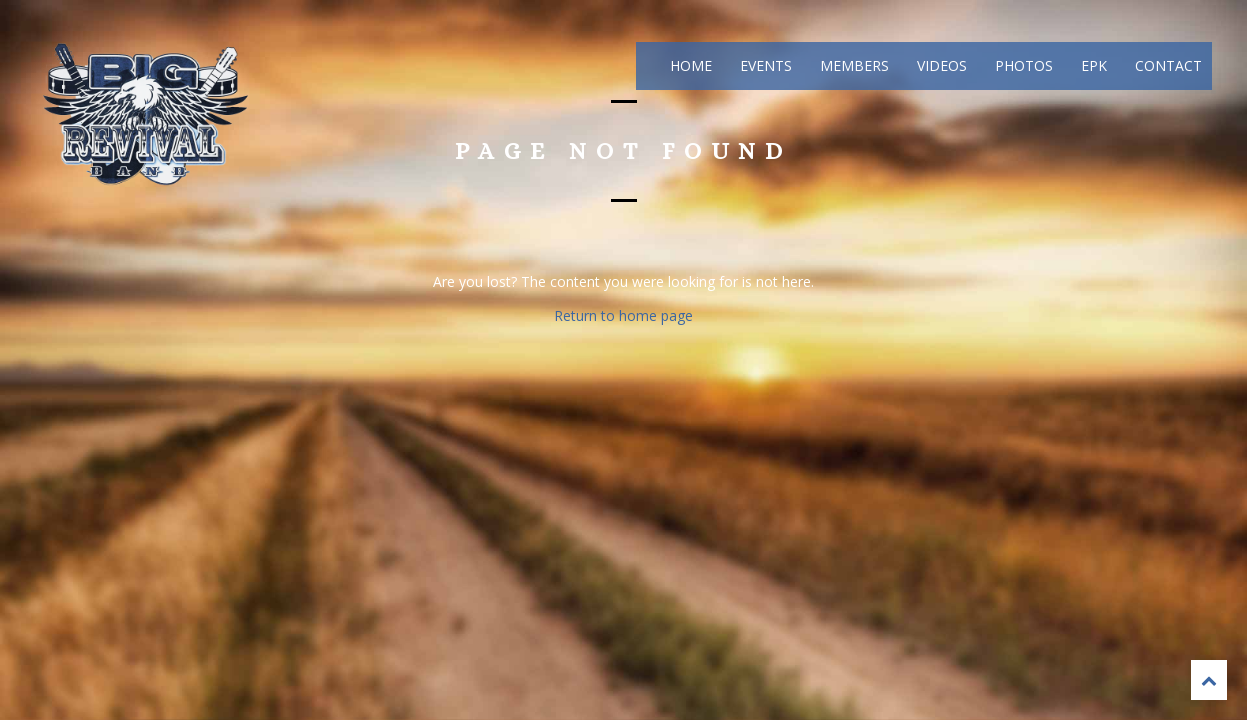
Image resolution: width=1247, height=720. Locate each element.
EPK (1092, 65)
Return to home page (623, 315)
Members (852, 65)
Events (764, 65)
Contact (1166, 65)
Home (689, 65)
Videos (940, 65)
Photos (1022, 65)
